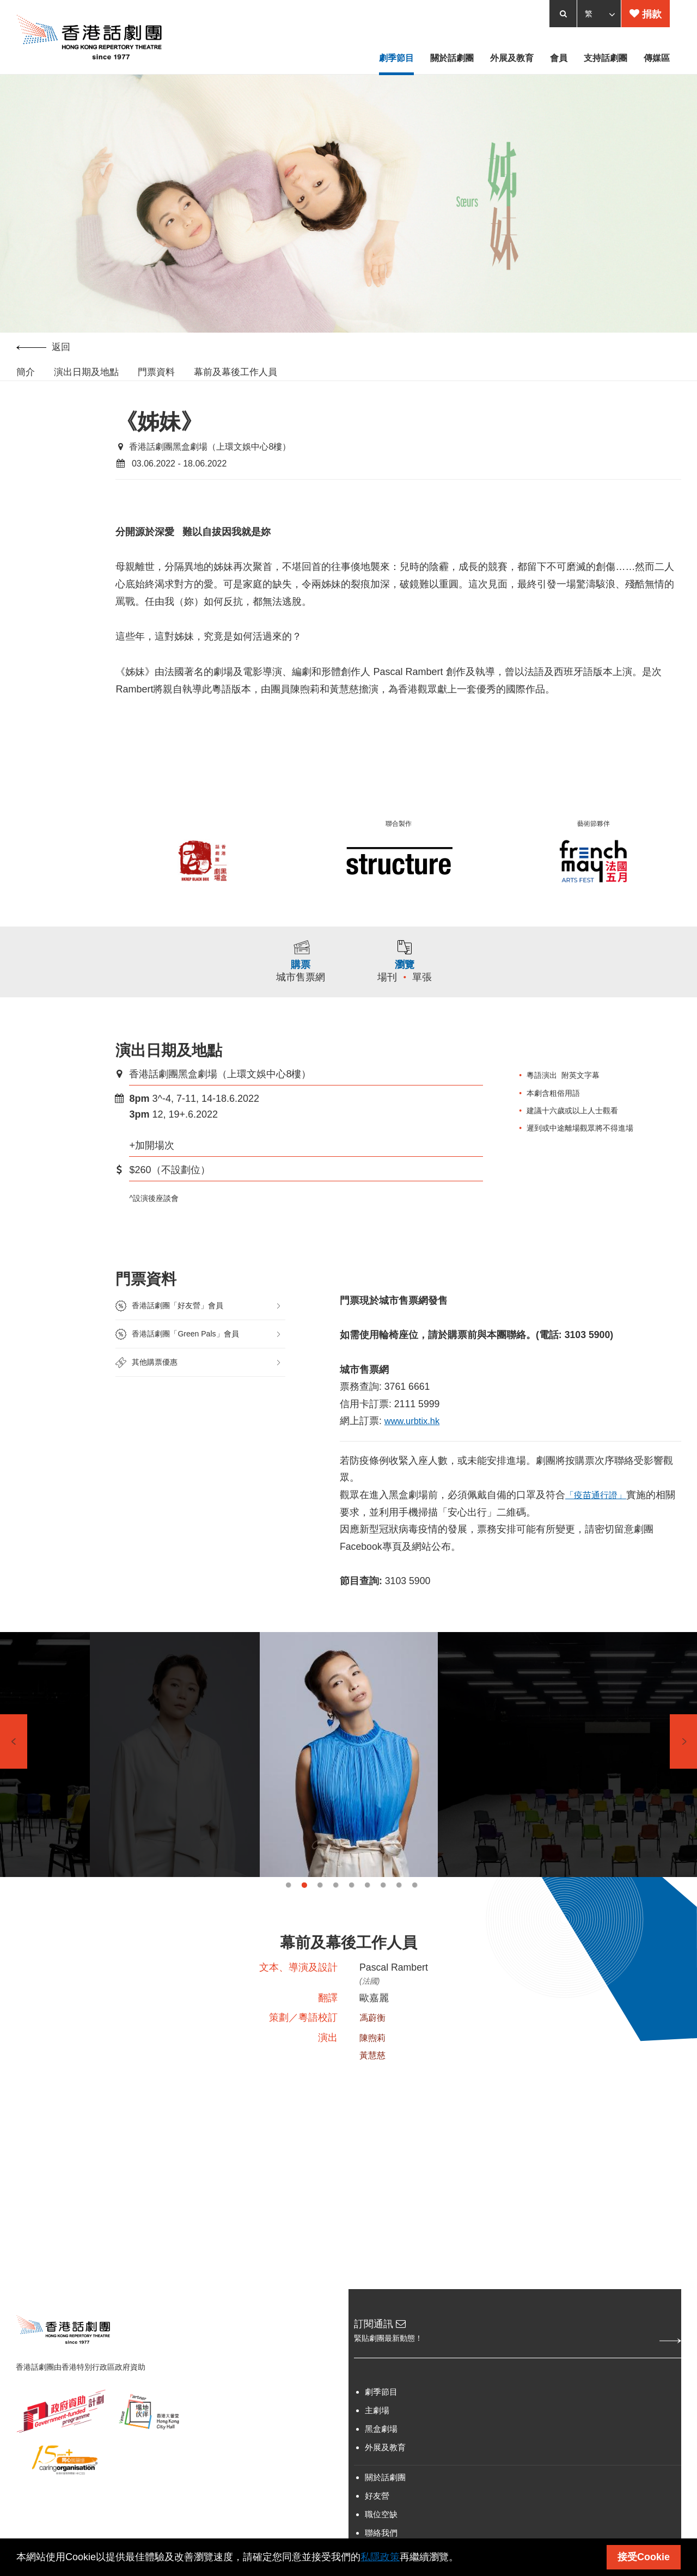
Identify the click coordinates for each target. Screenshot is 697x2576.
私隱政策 (380, 2557)
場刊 (390, 983)
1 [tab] (288, 1900)
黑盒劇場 (381, 2450)
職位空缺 (381, 2536)
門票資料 (156, 375)
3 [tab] (319, 1900)
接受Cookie (643, 2557)
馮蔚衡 (374, 2036)
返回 (43, 350)
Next (683, 1757)
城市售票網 (298, 983)
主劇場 (377, 2432)
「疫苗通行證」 (599, 1507)
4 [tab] (335, 1900)
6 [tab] (367, 1900)
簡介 (25, 375)
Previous (13, 1757)
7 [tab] (383, 1900)
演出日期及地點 (86, 375)
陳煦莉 (374, 2056)
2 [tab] (304, 1900)
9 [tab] (414, 1900)
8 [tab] (398, 1900)
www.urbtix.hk (414, 1432)
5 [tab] (351, 1900)
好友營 (377, 2517)
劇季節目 (381, 2413)
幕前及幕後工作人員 (235, 375)
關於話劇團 (385, 2499)
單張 (425, 983)
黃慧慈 (374, 2074)
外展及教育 (385, 2469)
